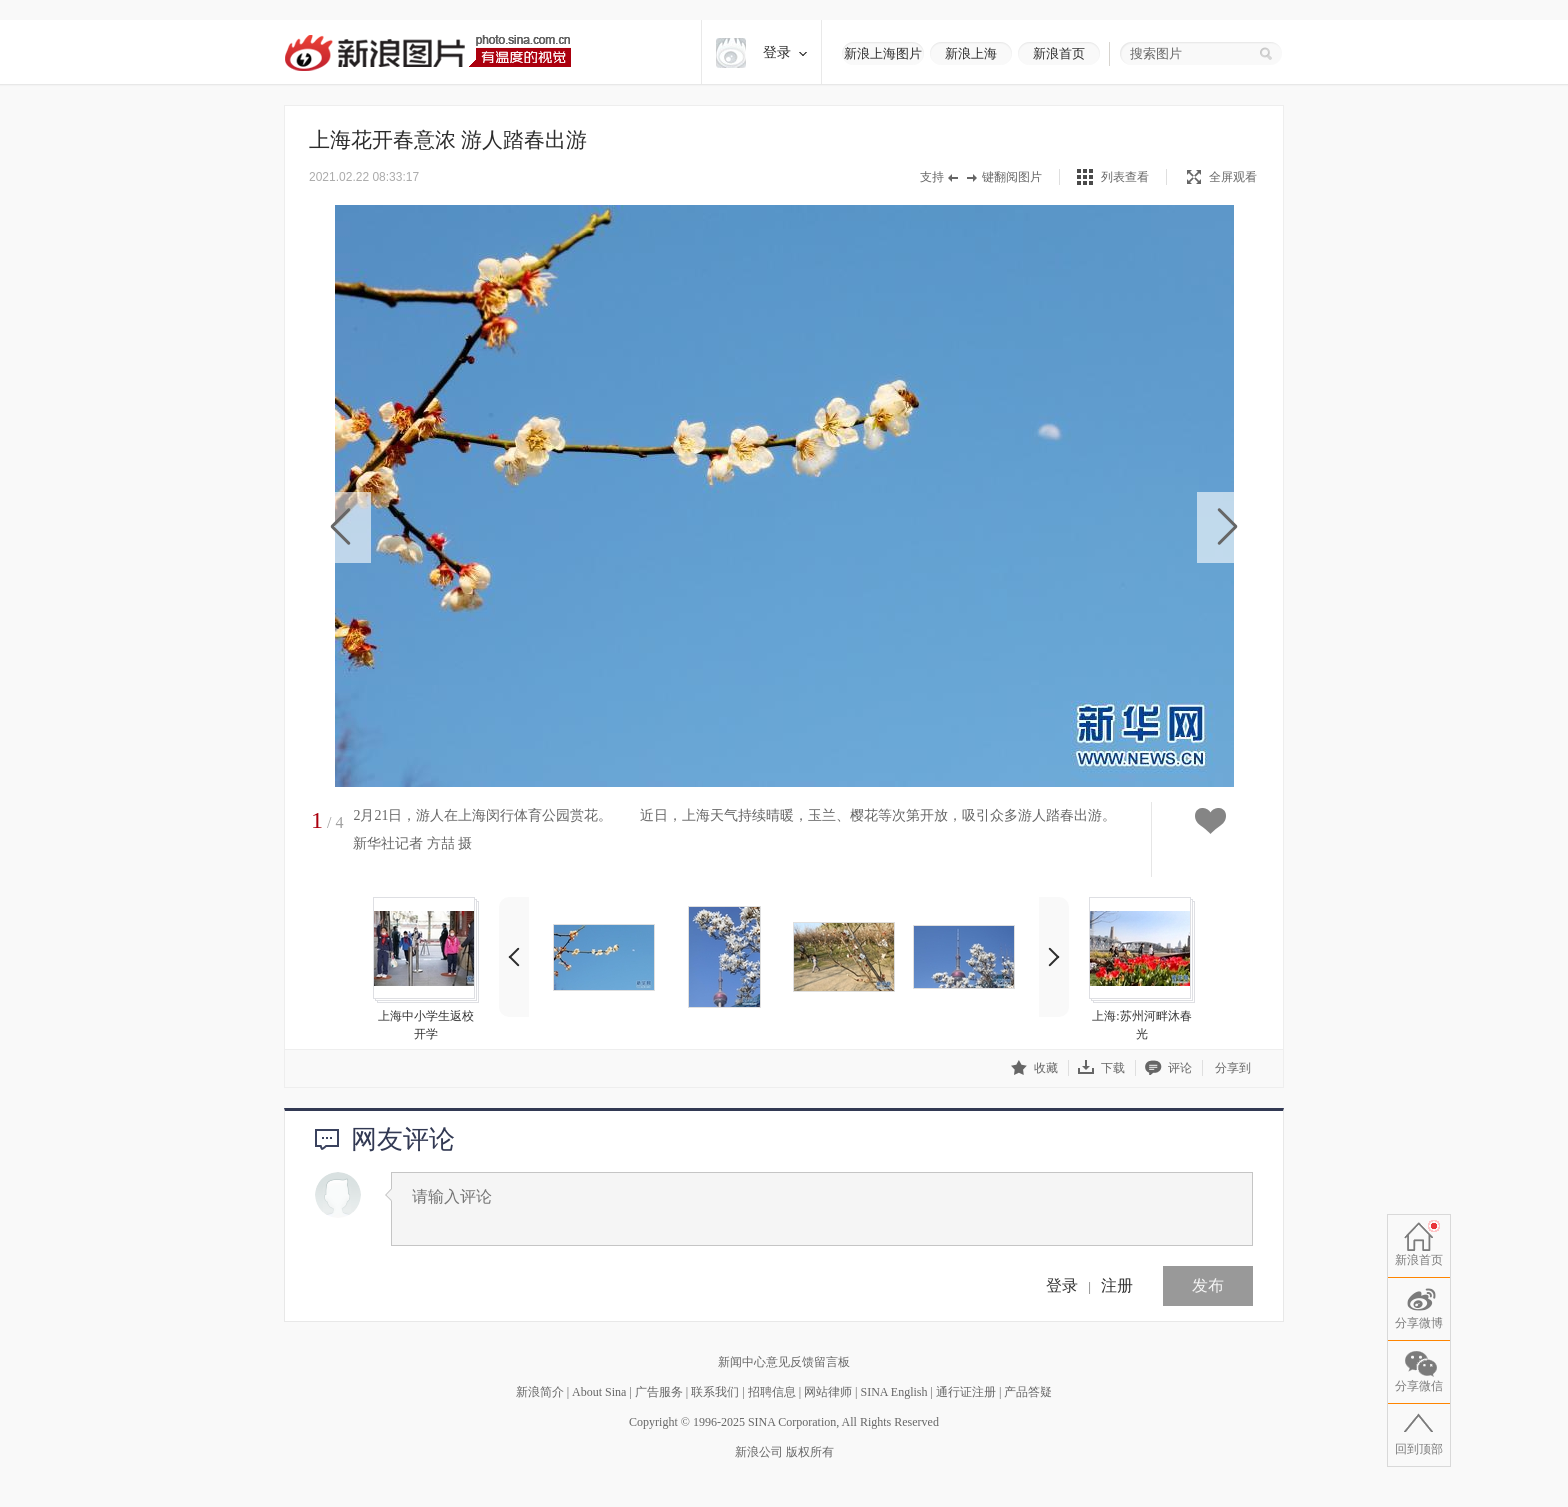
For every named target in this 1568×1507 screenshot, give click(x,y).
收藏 (1034, 1067)
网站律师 (828, 1392)
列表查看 (1125, 177)
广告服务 (659, 1392)
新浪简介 (540, 1392)
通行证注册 (966, 1392)
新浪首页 (1059, 53)
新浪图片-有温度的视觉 (427, 52)
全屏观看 (1222, 177)
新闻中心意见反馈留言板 (784, 1362)
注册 (1117, 1285)
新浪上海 (971, 53)
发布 (1208, 1285)
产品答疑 (1028, 1392)
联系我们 (715, 1392)
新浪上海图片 (883, 53)
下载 (1101, 1067)
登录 (1062, 1285)
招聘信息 (772, 1392)
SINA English (893, 1392)
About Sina (599, 1392)
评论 (1168, 1067)
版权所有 (810, 1452)
